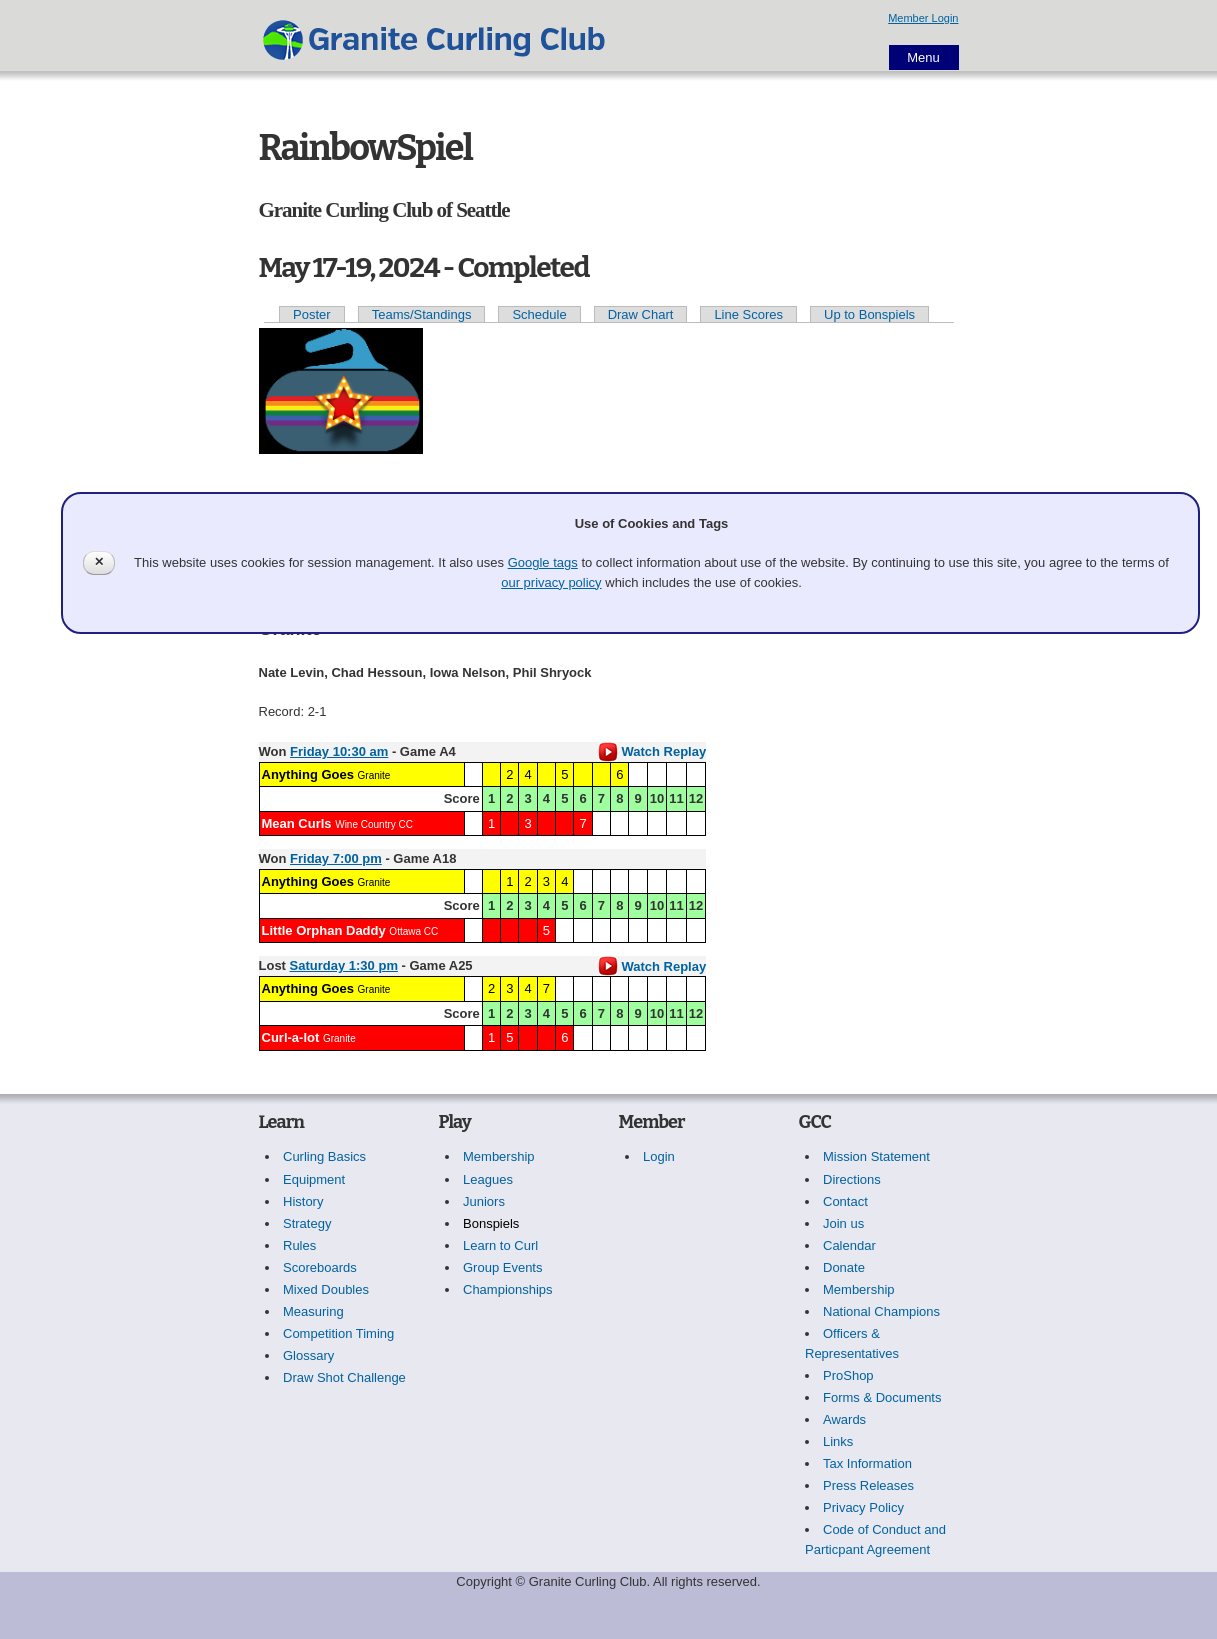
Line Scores (748, 314)
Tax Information (867, 1463)
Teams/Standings (422, 314)
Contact (845, 1201)
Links (838, 1441)
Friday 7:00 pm (336, 858)
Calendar (849, 1245)
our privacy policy (551, 582)
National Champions (881, 1311)
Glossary (308, 1355)
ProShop (848, 1375)
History (303, 1201)
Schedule (539, 314)
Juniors (484, 1201)
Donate (844, 1267)
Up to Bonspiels (869, 314)
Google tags (543, 562)
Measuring (313, 1311)
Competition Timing (338, 1333)
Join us (843, 1223)
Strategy (307, 1223)
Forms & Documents (882, 1397)
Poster (312, 314)
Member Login (923, 18)
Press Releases (868, 1485)
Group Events (503, 1267)
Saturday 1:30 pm (344, 965)
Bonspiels (491, 1223)
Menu (923, 57)
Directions (852, 1179)
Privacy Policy (863, 1507)
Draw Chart (641, 314)
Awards (844, 1419)
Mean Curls (297, 823)
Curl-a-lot (291, 1037)
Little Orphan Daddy (324, 930)
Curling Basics (324, 1156)
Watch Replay (652, 751)
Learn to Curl (500, 1245)
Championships (508, 1289)
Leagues (488, 1179)
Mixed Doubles (326, 1289)
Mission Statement (876, 1156)
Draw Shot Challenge (344, 1377)
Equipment (314, 1179)
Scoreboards (320, 1267)
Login (659, 1156)
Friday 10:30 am (339, 751)
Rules (299, 1245)
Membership (499, 1156)
